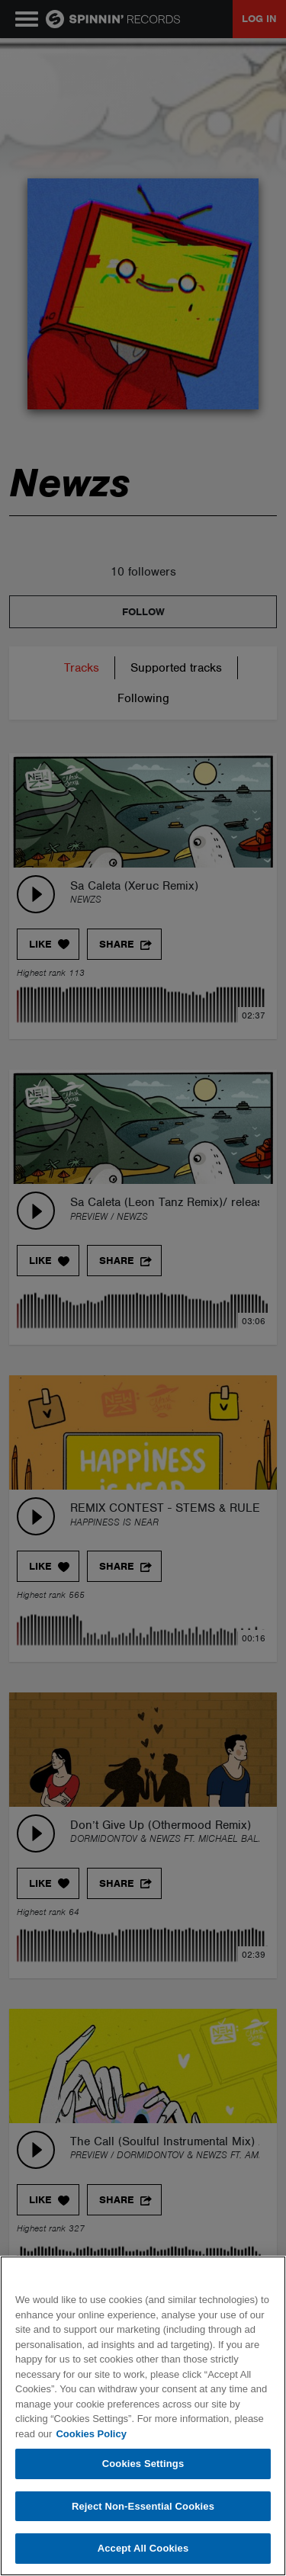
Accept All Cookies (143, 2548)
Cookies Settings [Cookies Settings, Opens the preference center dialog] (143, 2463)
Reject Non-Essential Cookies (143, 2506)
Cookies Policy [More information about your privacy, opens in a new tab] (91, 2434)
